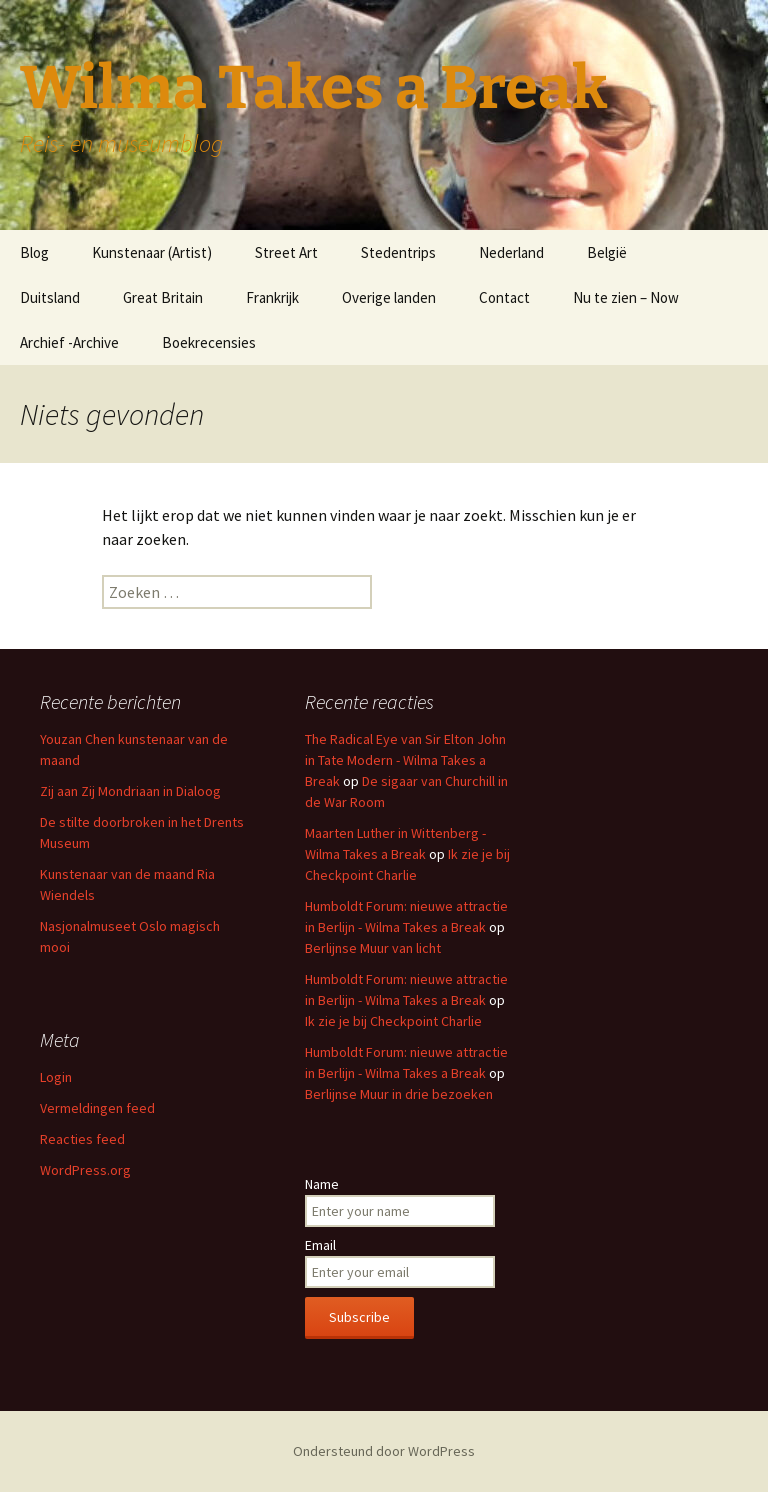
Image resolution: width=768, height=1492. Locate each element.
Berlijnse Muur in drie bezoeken (399, 1094)
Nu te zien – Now (626, 297)
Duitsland (50, 297)
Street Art (286, 252)
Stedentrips (398, 252)
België (607, 252)
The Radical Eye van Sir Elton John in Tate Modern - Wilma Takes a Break (405, 760)
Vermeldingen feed (97, 1108)
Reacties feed (82, 1139)
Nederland (511, 252)
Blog (34, 252)
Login (56, 1077)
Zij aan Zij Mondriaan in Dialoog (130, 791)
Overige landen (389, 297)
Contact (504, 297)
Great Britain (163, 297)
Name (322, 1184)
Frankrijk (272, 297)
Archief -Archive (69, 342)
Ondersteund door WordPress (384, 1451)
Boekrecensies (209, 342)
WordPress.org (85, 1170)
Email (320, 1245)
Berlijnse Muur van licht (373, 948)
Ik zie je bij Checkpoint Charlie (393, 1021)
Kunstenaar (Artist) (152, 252)
